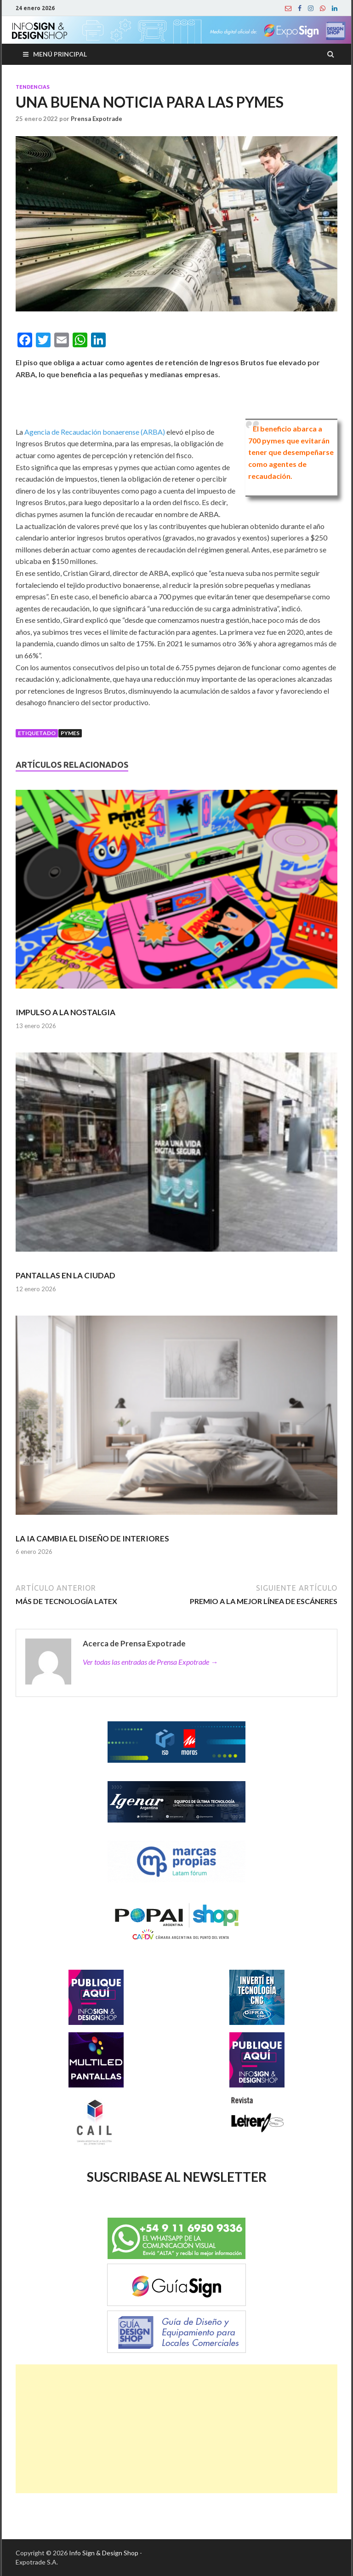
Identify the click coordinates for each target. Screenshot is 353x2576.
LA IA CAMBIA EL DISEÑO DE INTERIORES (92, 1538)
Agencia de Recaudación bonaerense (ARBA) (94, 431)
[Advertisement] (176, 2428)
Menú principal (60, 54)
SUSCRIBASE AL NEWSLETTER (177, 2177)
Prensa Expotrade (96, 118)
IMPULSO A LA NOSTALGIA (65, 1012)
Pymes (70, 733)
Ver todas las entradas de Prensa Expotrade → (150, 1661)
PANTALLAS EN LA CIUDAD (65, 1275)
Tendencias (33, 87)
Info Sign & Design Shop (103, 2553)
